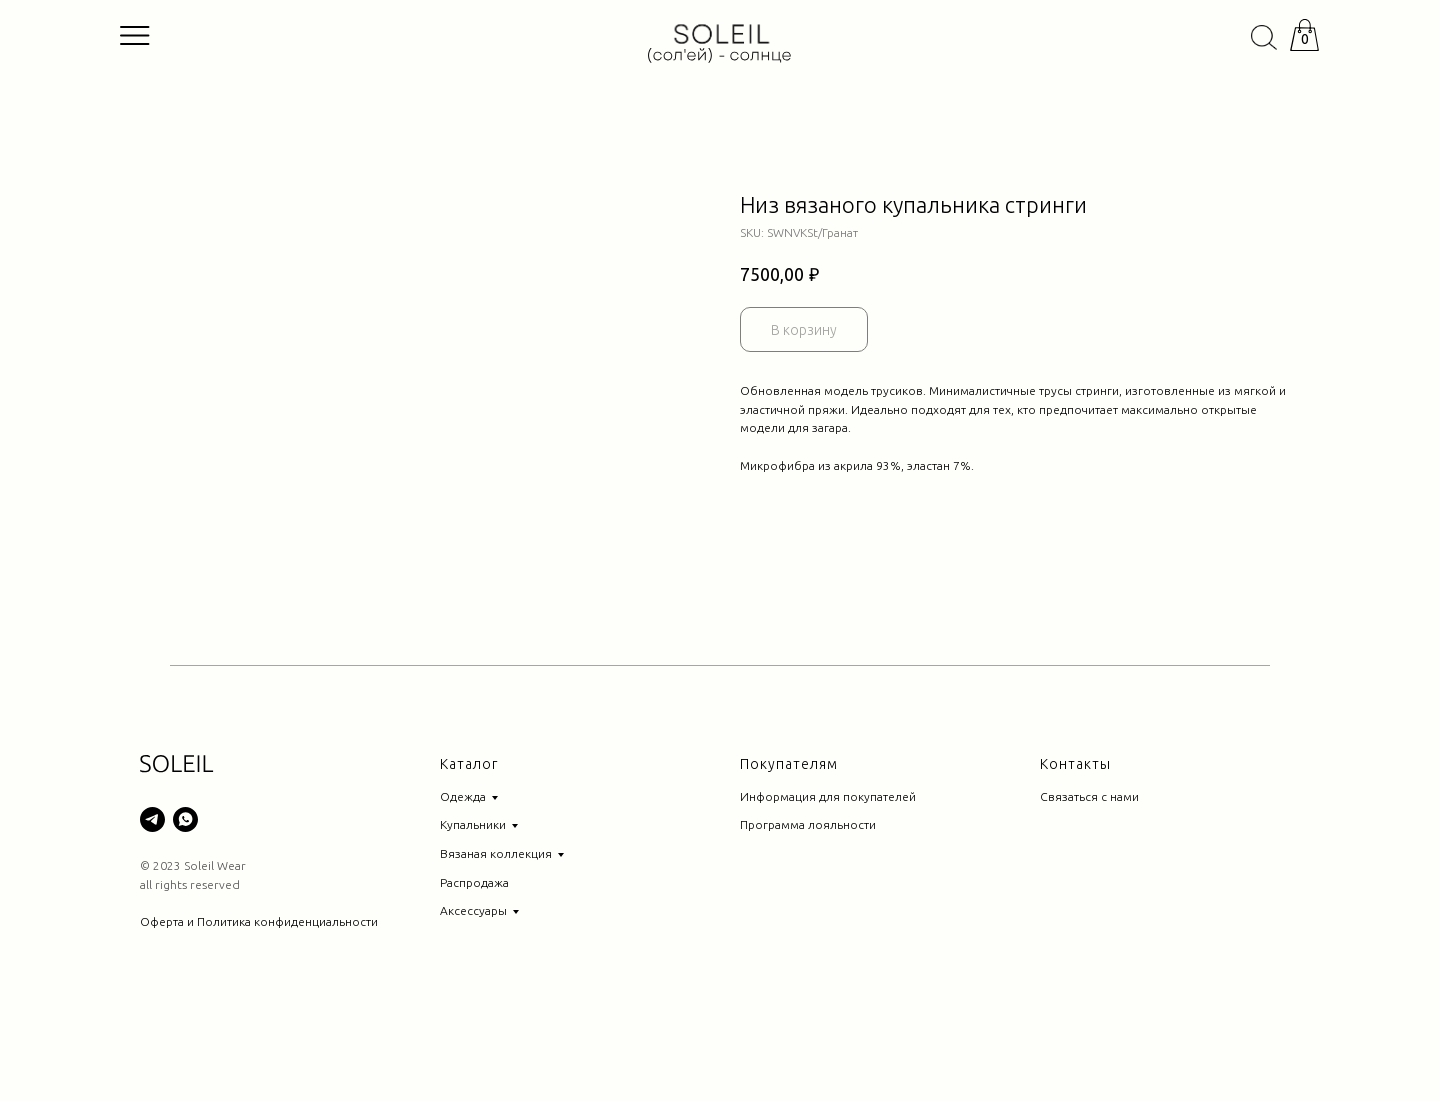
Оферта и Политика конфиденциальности (259, 1001)
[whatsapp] (185, 899)
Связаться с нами (1089, 876)
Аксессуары (473, 990)
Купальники (473, 904)
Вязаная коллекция (496, 933)
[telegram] (152, 899)
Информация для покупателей (828, 876)
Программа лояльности (808, 904)
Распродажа (474, 962)
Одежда (463, 876)
